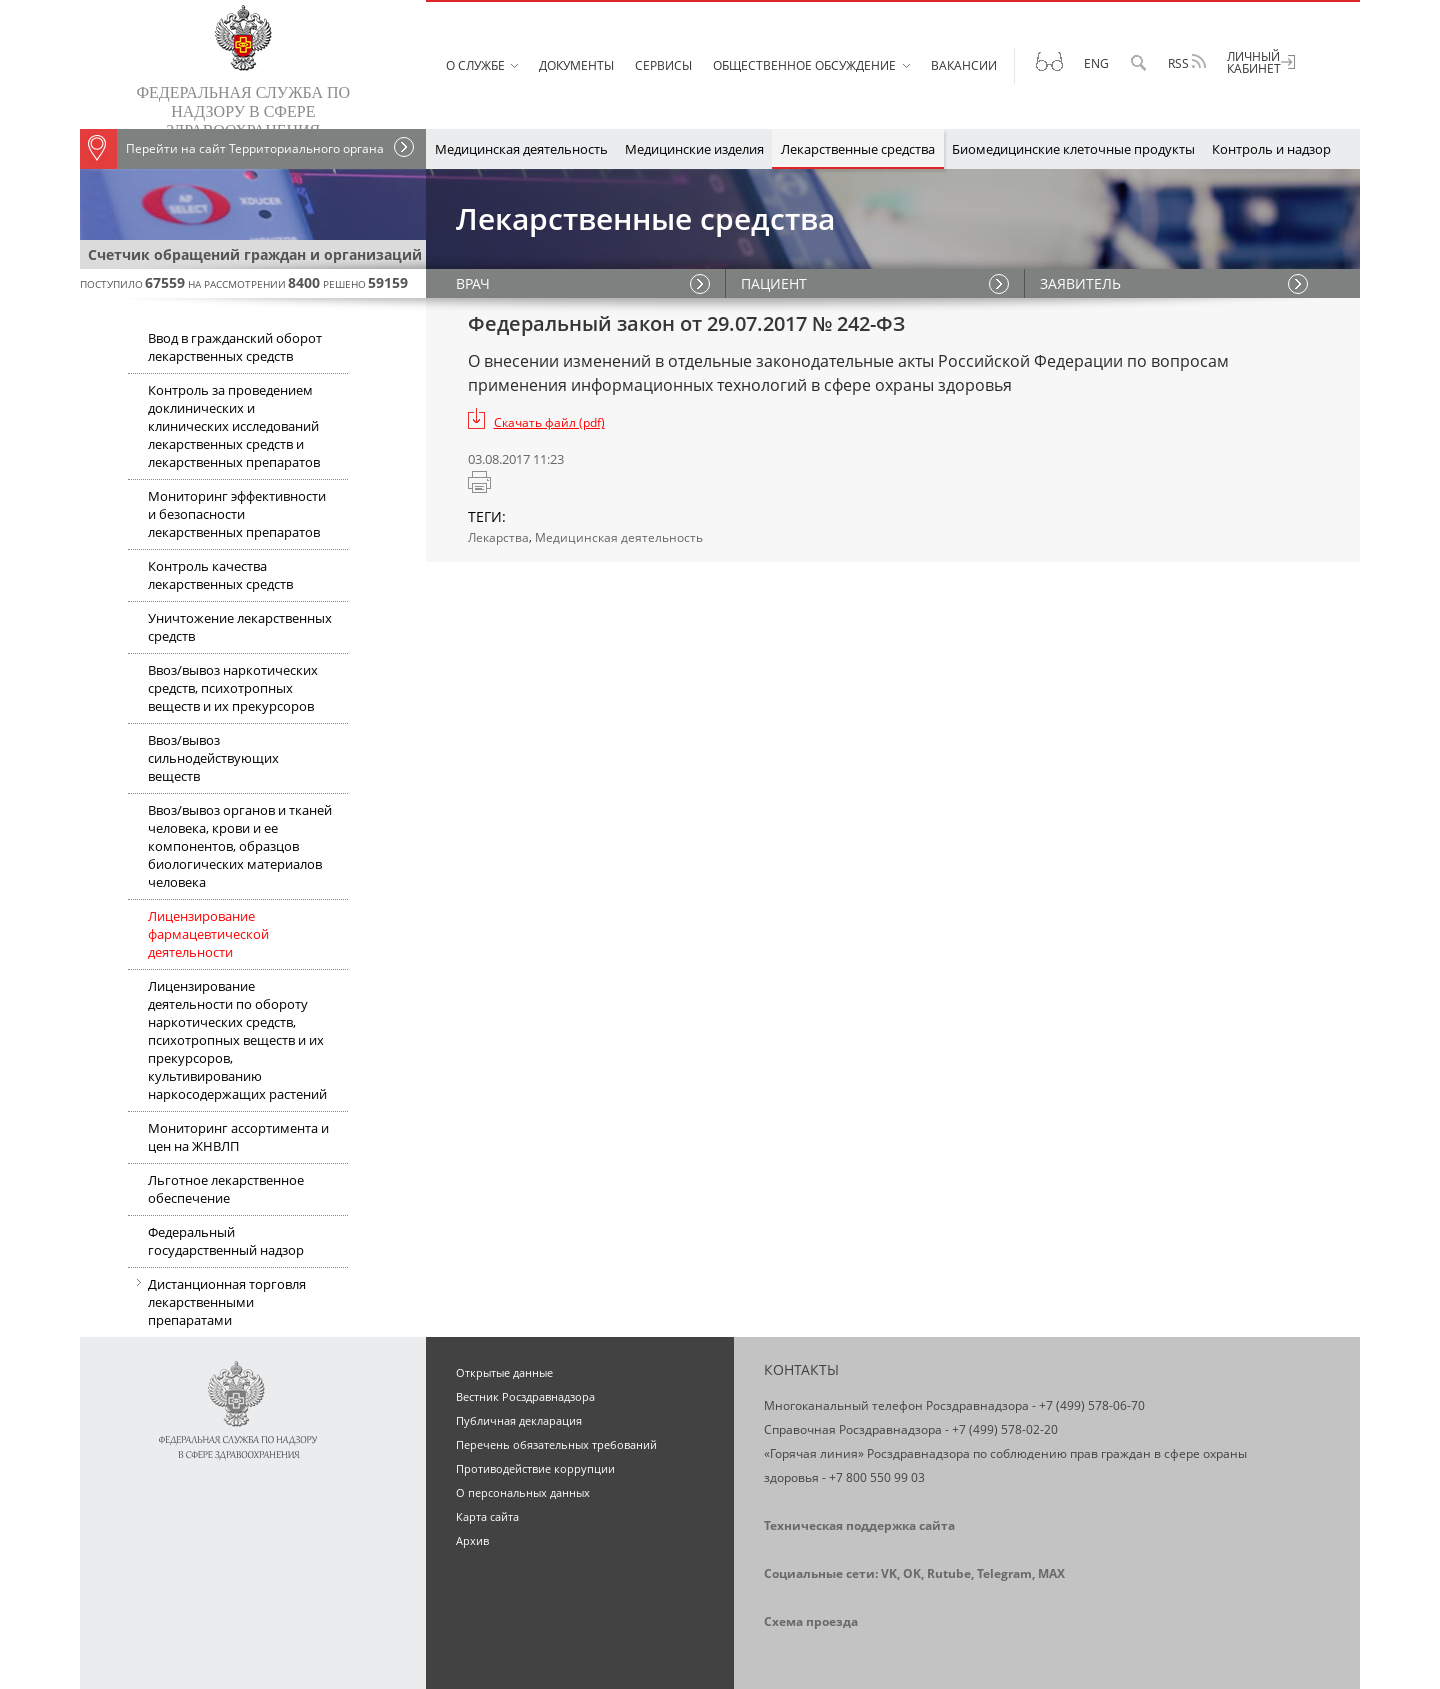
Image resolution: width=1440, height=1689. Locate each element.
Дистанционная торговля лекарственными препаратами (217, 1304)
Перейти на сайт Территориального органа (232, 149)
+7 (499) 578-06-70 (1092, 1405)
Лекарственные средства (858, 149)
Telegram (1004, 1573)
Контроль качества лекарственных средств (220, 575)
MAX (1051, 1573)
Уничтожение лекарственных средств (240, 627)
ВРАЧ (473, 283)
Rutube (949, 1573)
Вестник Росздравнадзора (525, 1396)
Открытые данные (504, 1372)
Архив (472, 1540)
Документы (576, 65)
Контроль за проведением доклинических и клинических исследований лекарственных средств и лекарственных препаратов (234, 426)
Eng (1096, 63)
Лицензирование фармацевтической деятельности (208, 934)
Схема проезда (811, 1621)
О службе (475, 65)
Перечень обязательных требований (556, 1444)
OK (912, 1573)
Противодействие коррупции (535, 1468)
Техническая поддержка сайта (859, 1525)
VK (889, 1573)
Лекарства (498, 537)
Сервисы (663, 65)
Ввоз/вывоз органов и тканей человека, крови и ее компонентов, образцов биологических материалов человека (240, 846)
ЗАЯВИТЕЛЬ (1080, 283)
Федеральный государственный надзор (226, 1241)
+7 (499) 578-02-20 (1005, 1429)
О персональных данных (523, 1492)
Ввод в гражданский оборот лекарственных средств (235, 347)
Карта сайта (487, 1516)
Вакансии (964, 65)
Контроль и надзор (1271, 149)
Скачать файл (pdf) (549, 422)
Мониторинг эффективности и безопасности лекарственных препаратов (237, 514)
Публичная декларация (519, 1420)
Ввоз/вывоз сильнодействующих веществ (213, 758)
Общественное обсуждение (804, 65)
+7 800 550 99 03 (877, 1477)
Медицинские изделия (694, 149)
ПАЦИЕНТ (774, 283)
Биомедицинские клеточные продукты (1073, 149)
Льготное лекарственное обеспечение (226, 1189)
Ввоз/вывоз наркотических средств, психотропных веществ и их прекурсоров (233, 688)
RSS (1187, 63)
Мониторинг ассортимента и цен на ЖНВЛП (238, 1137)
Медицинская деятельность (521, 149)
